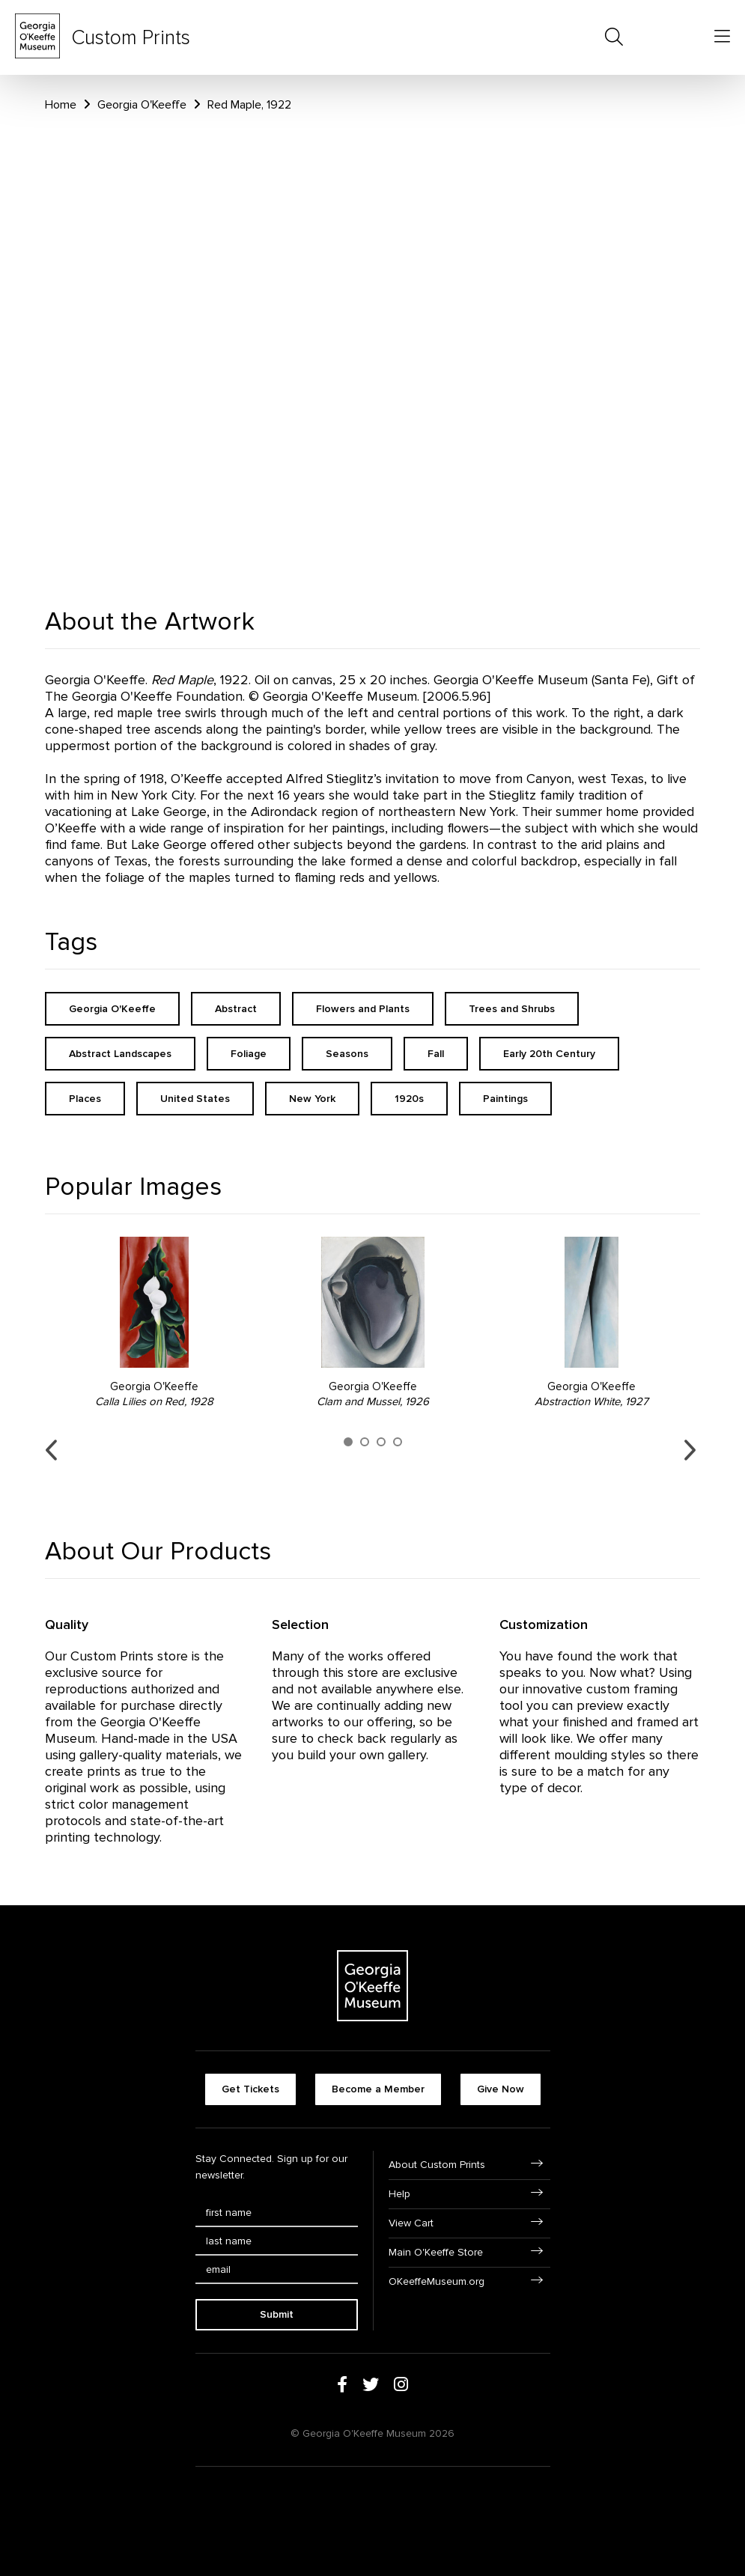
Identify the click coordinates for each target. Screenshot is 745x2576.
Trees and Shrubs (512, 1008)
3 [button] (381, 1441)
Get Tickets (250, 2089)
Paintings (505, 1098)
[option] (154, 1323)
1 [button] (348, 1441)
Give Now (500, 2089)
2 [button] (364, 1441)
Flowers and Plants (363, 1008)
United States (195, 1098)
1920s (409, 1098)
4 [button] (397, 1441)
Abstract (236, 1008)
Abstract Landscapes (120, 1053)
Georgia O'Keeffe (141, 104)
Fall (436, 1053)
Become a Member (378, 2089)
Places (85, 1098)
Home (60, 104)
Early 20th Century (549, 1053)
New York (312, 1098)
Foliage (249, 1053)
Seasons (347, 1053)
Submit (277, 2314)
